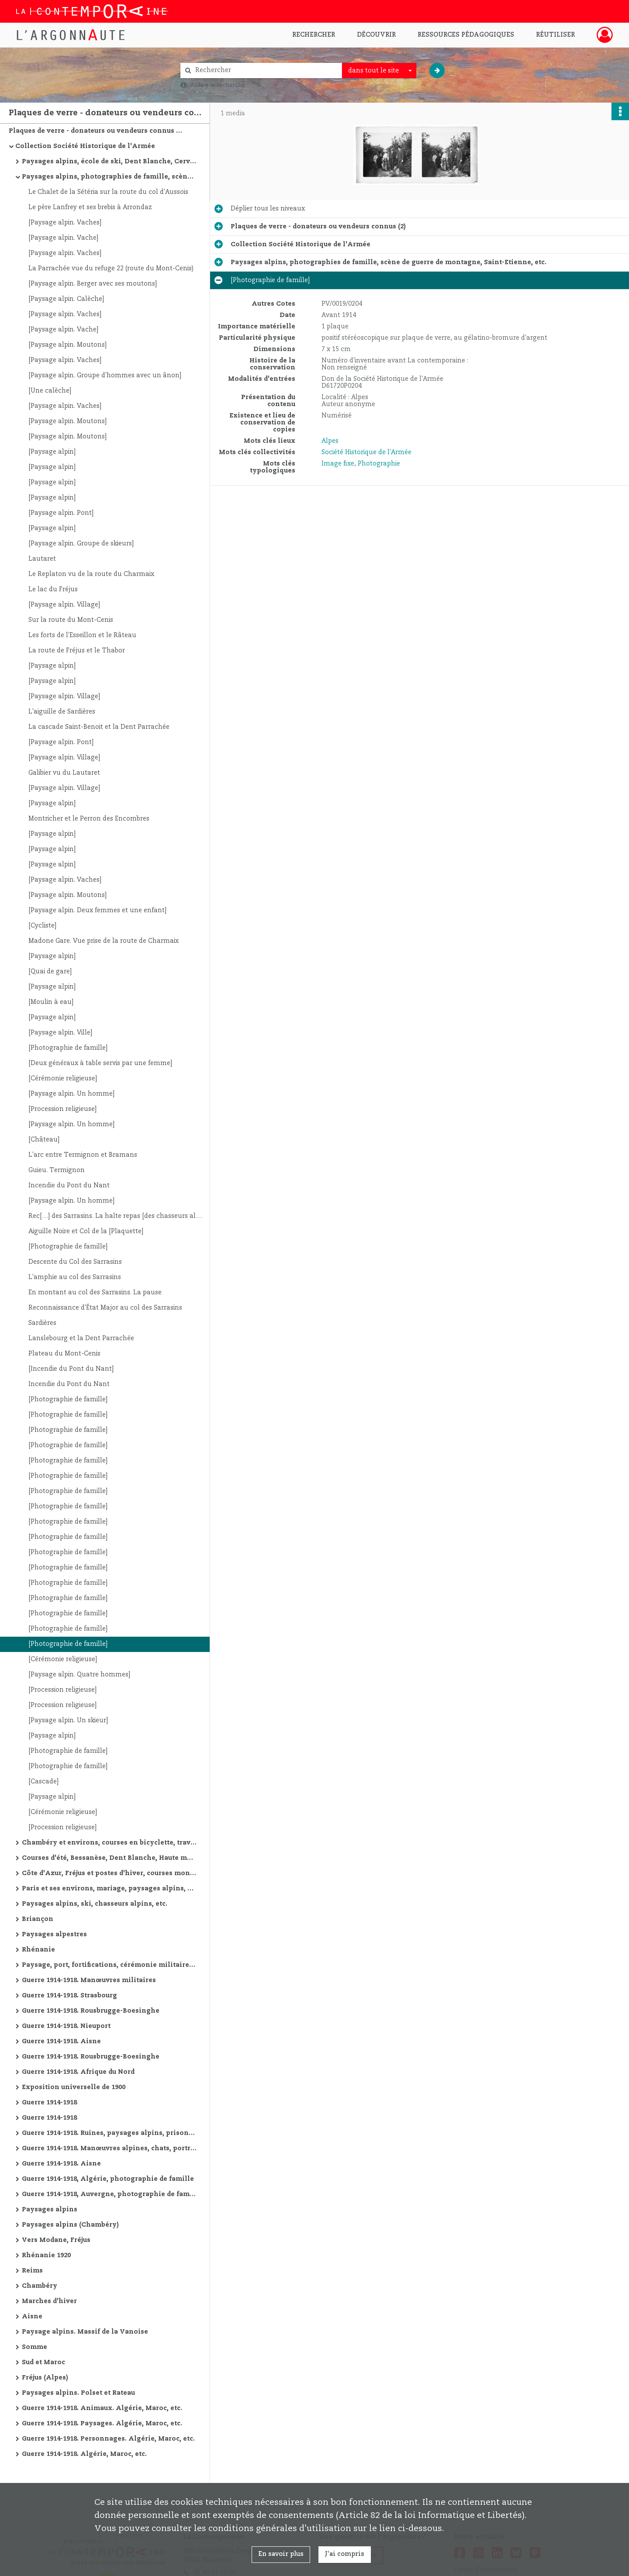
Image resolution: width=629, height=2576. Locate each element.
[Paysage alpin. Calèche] (66, 299)
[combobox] (379, 71)
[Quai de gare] (50, 972)
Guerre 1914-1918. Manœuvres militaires (89, 1980)
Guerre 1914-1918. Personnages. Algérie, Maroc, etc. (108, 2439)
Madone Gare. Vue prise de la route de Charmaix (103, 941)
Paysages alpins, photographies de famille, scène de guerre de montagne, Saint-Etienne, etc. (109, 177)
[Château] (43, 1140)
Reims (32, 2271)
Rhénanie (38, 1950)
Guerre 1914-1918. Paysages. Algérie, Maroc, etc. (102, 2424)
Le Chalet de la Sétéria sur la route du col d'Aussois (108, 192)
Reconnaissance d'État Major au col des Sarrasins (105, 1308)
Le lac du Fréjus (53, 589)
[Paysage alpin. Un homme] (71, 1094)
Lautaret (42, 559)
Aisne (32, 2317)
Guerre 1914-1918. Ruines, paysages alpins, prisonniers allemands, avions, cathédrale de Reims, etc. (109, 2133)
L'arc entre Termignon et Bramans (82, 1155)
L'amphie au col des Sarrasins (74, 1277)
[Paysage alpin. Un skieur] (68, 1720)
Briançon (37, 1919)
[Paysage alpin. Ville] (60, 1033)
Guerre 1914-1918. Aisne (61, 2041)
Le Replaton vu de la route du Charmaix (91, 574)
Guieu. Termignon (56, 1170)
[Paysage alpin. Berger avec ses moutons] (92, 284)
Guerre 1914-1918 (49, 2103)
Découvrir (376, 35)
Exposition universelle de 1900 (73, 2087)
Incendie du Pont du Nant (69, 1186)
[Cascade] (43, 1782)
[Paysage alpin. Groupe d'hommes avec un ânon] (104, 375)
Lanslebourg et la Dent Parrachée (81, 1338)
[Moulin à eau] (50, 1002)
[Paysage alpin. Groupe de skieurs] (81, 544)
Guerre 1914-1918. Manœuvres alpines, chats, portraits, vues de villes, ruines (109, 2148)
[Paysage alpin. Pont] (60, 513)
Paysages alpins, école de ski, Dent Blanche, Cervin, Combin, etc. (109, 162)
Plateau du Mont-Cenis (64, 1354)
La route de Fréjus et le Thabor (76, 651)
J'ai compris (344, 2554)
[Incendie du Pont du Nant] (71, 1369)
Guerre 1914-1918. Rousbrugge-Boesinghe (90, 2011)
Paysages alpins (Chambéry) (70, 2225)
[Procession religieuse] (62, 1109)
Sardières (42, 1323)
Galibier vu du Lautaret (64, 773)
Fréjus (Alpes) (45, 2378)
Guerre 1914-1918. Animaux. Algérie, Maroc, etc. (102, 2408)
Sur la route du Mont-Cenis (70, 620)
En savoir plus (281, 2554)
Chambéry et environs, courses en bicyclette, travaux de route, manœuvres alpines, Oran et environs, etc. (109, 1843)
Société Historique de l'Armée (366, 452)
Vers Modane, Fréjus (56, 2240)
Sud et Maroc (43, 2362)
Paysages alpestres (54, 1934)
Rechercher (313, 35)
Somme (34, 2347)
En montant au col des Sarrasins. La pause (95, 1293)
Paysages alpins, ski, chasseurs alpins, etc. (94, 1904)
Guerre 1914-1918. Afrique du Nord (78, 2072)
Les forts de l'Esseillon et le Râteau (82, 635)
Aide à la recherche (217, 85)
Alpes (330, 441)
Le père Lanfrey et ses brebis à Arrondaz (90, 207)
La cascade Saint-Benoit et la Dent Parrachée (98, 727)
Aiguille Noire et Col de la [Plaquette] (85, 1231)
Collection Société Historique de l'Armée (85, 146)
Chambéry (39, 2286)
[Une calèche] (49, 391)
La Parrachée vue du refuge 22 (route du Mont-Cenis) (111, 269)
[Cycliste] (42, 926)
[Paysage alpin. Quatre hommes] (79, 1675)
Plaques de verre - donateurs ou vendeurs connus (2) (96, 131)
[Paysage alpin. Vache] (63, 238)
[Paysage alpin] (52, 452)
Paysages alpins (49, 2210)
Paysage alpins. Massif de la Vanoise (85, 2332)
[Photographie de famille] (67, 1048)
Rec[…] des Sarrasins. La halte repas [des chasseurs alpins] (115, 1216)
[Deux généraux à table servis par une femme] (100, 1063)
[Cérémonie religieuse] (62, 1079)
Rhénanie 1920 (46, 2255)
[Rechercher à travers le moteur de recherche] (265, 70)
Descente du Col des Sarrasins (75, 1262)
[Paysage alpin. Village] (64, 605)
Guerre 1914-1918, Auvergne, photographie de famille (109, 2194)
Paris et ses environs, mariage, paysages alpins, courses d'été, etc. (109, 1889)
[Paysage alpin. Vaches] (64, 223)
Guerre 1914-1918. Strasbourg (69, 1996)
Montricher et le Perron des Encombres (88, 819)
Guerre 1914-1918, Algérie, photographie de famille (108, 2179)
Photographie (379, 464)
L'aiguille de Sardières (61, 712)
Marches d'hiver (49, 2301)
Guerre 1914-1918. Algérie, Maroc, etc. (84, 2454)
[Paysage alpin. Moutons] (67, 345)
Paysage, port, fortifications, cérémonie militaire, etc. (109, 1965)
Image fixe (337, 464)
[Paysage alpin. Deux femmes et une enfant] (97, 910)
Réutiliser (555, 35)
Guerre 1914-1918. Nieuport (66, 2026)
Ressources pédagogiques (466, 35)
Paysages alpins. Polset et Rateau (78, 2393)
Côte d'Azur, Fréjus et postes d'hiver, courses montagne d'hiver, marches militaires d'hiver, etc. (109, 1873)
